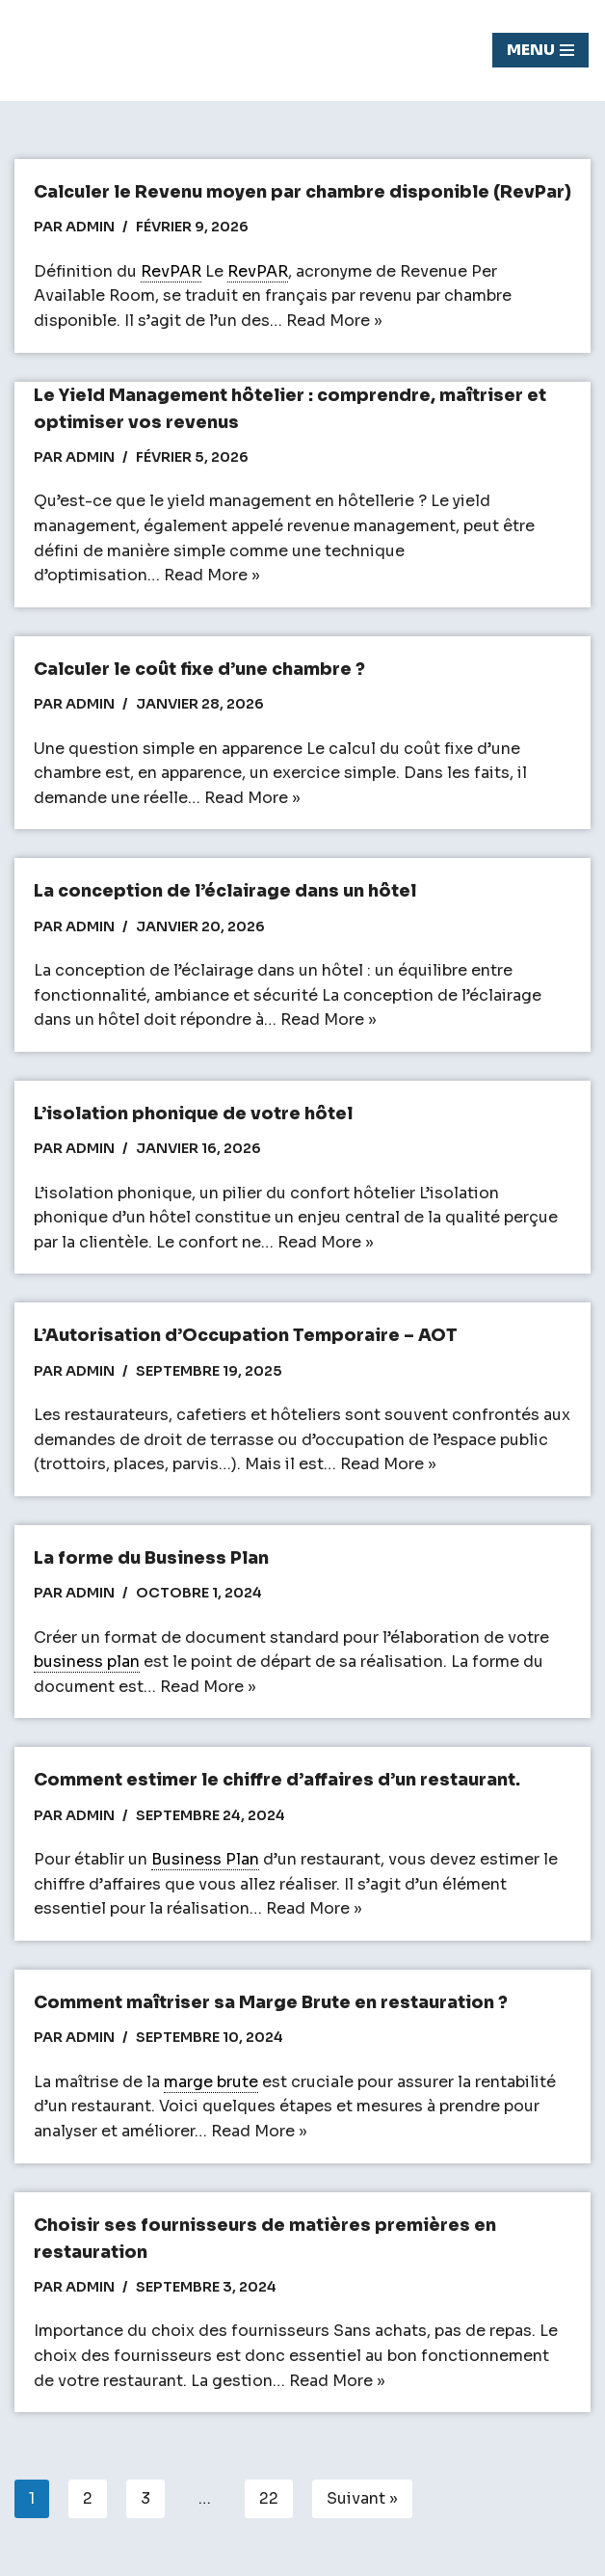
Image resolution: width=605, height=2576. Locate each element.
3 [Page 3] (145, 2498)
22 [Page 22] (268, 2498)
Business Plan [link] (205, 1859)
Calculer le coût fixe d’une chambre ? (199, 669)
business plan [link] (87, 1661)
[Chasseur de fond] (81, 50)
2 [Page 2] (87, 2498)
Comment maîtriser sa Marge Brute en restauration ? (271, 2002)
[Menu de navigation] (540, 50)
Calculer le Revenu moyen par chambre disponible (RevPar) (302, 191)
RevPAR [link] (171, 271)
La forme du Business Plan (151, 1558)
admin (90, 226)
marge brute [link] (211, 2082)
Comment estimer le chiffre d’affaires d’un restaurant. (277, 1779)
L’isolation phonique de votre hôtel (193, 1113)
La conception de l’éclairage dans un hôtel (225, 890)
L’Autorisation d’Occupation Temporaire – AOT (246, 1335)
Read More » (334, 320)
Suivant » (362, 2498)
